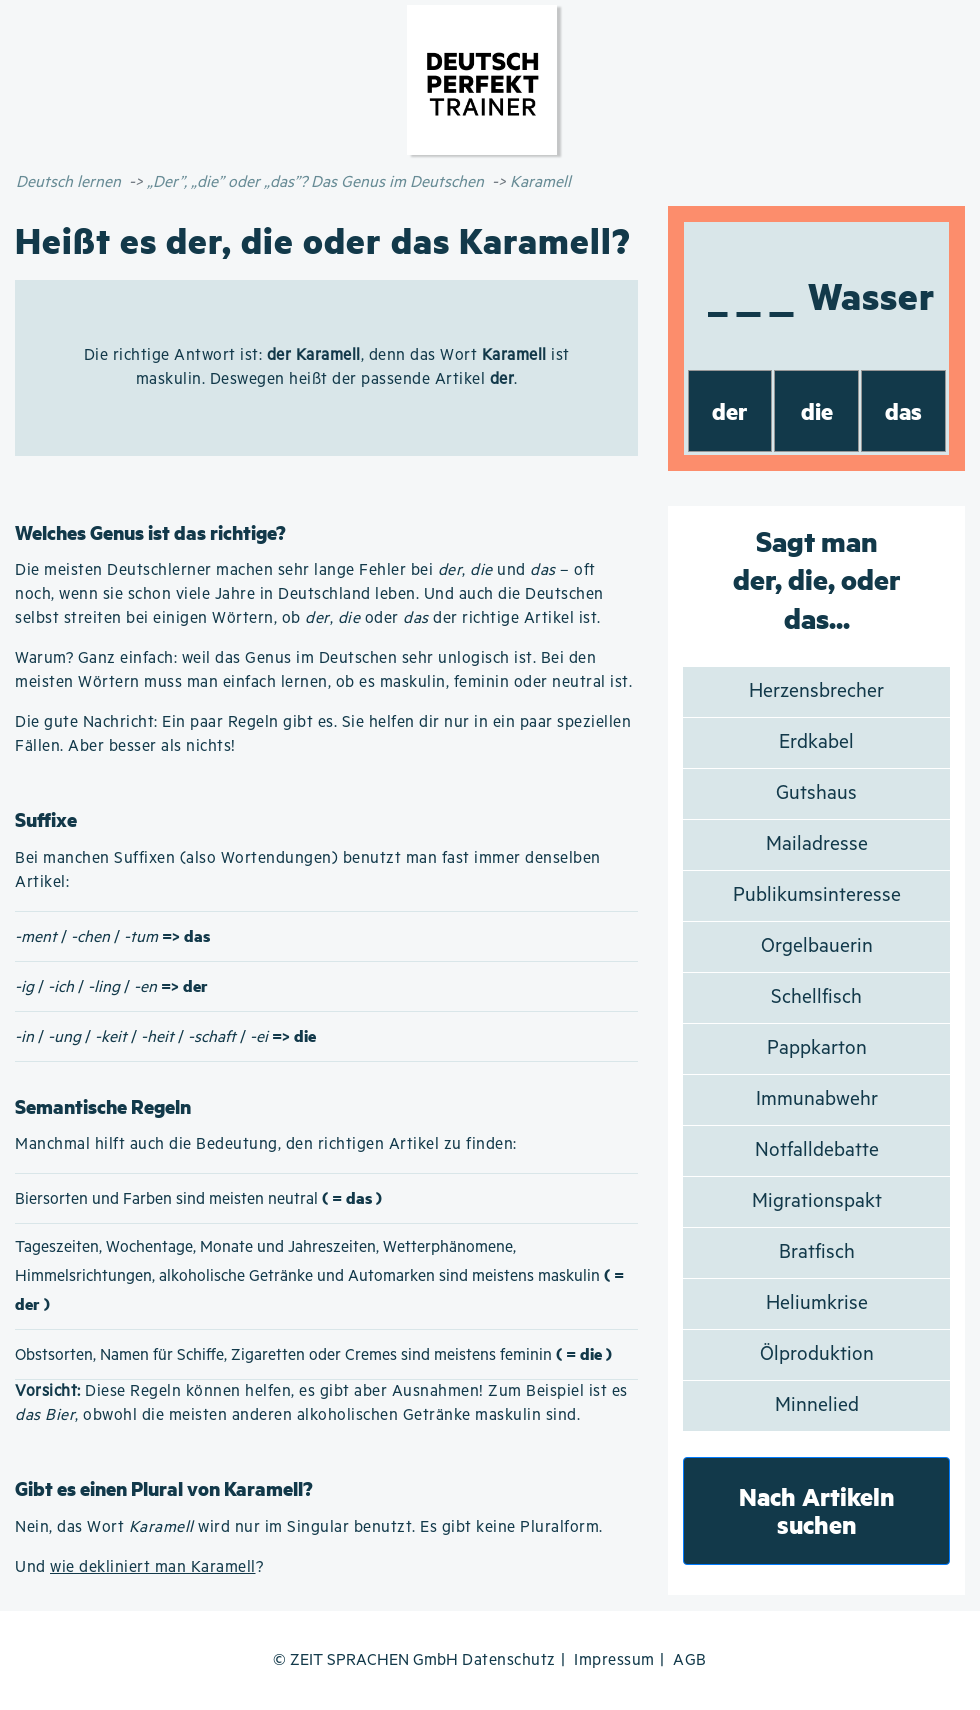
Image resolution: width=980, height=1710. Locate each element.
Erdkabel (816, 742)
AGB (690, 1660)
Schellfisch (816, 997)
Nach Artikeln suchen (817, 1510)
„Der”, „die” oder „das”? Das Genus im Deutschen (315, 182)
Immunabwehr (817, 1099)
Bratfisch (817, 1252)
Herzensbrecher (816, 691)
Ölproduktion (817, 1354)
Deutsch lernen (68, 182)
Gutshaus (816, 793)
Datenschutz (509, 1660)
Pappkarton (817, 1048)
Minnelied (817, 1405)
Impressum (614, 1660)
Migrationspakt (817, 1201)
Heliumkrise (817, 1303)
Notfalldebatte (817, 1150)
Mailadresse (817, 844)
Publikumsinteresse (817, 895)
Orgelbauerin (817, 946)
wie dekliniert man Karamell (153, 1567)
